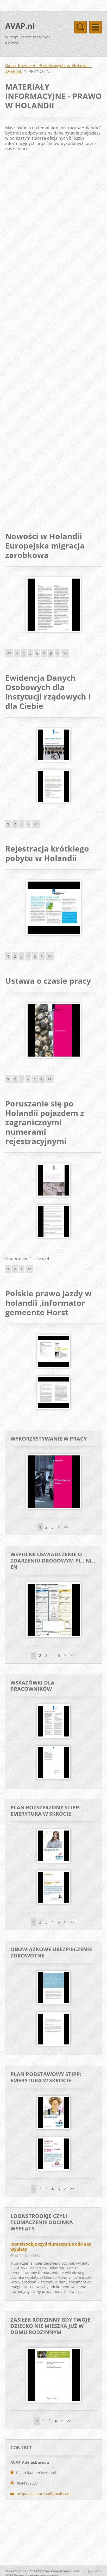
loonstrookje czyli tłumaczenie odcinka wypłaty (51, 2246)
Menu (95, 27)
